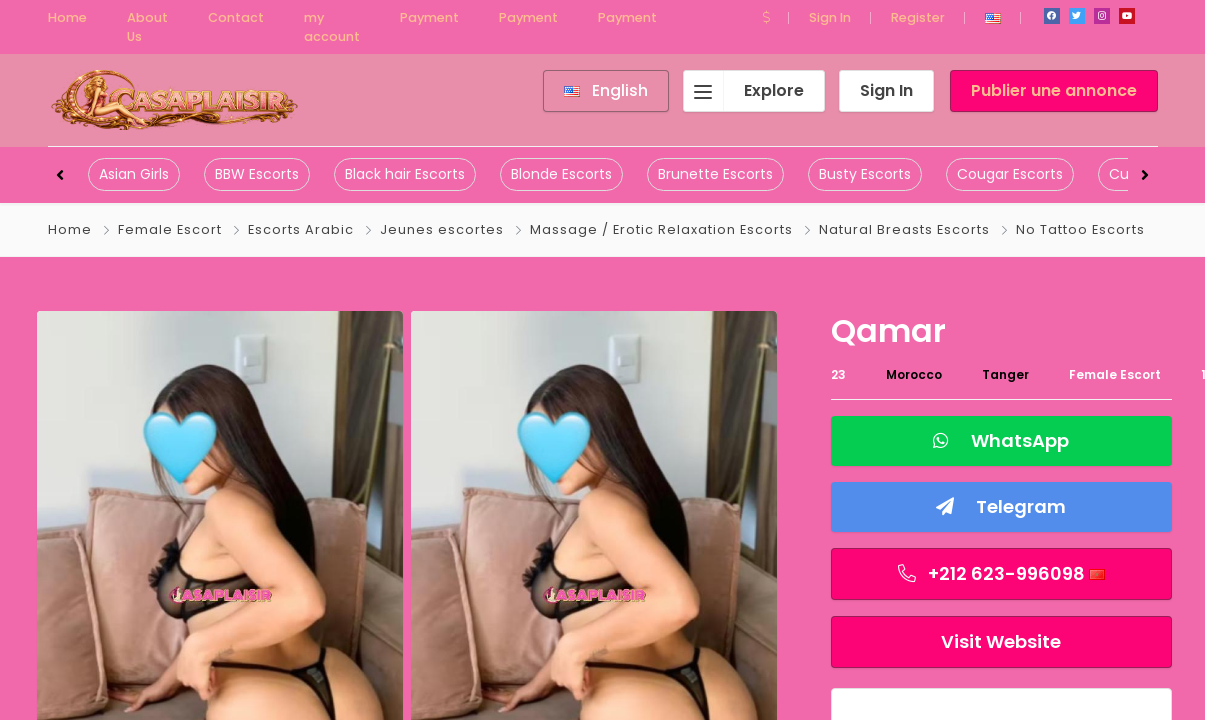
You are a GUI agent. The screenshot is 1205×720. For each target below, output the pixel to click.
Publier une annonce (1054, 90)
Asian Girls (134, 174)
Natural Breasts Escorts (904, 229)
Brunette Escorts (715, 174)
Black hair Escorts (405, 174)
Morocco (914, 374)
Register (918, 17)
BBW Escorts (257, 174)
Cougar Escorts (1010, 174)
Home (70, 229)
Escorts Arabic (301, 229)
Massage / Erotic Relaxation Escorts (661, 229)
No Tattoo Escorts (1080, 229)
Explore (744, 91)
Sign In (830, 17)
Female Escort (170, 229)
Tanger (1005, 374)
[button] (766, 17)
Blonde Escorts (561, 174)
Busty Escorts (865, 174)
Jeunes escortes (442, 229)
